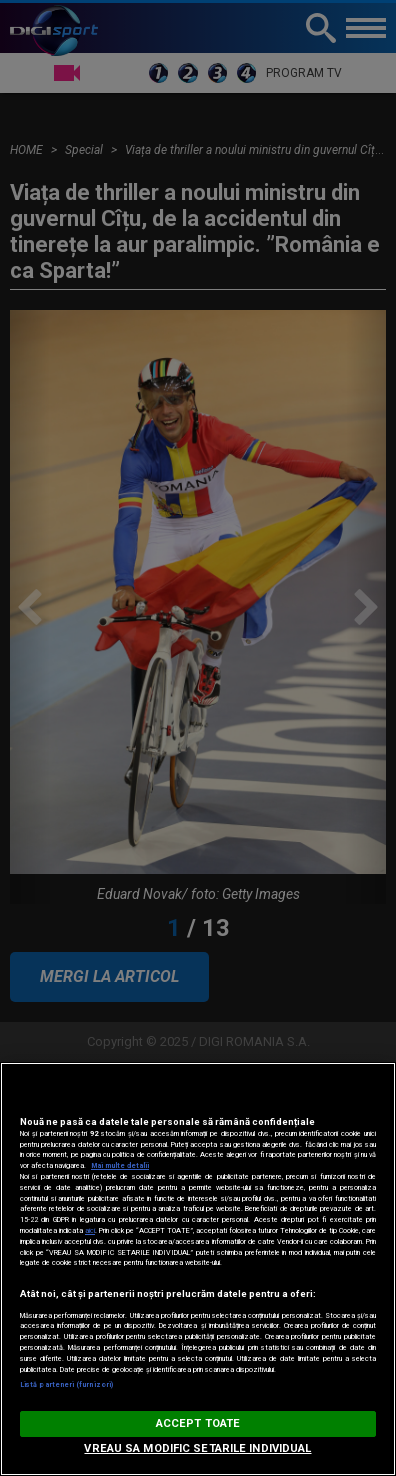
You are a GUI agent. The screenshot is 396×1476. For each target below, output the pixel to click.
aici (90, 1230)
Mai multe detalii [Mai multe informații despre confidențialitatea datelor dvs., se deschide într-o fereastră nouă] (120, 1165)
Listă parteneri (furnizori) (66, 1384)
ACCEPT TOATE (198, 1423)
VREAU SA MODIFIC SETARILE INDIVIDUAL (197, 1448)
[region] (198, 1269)
